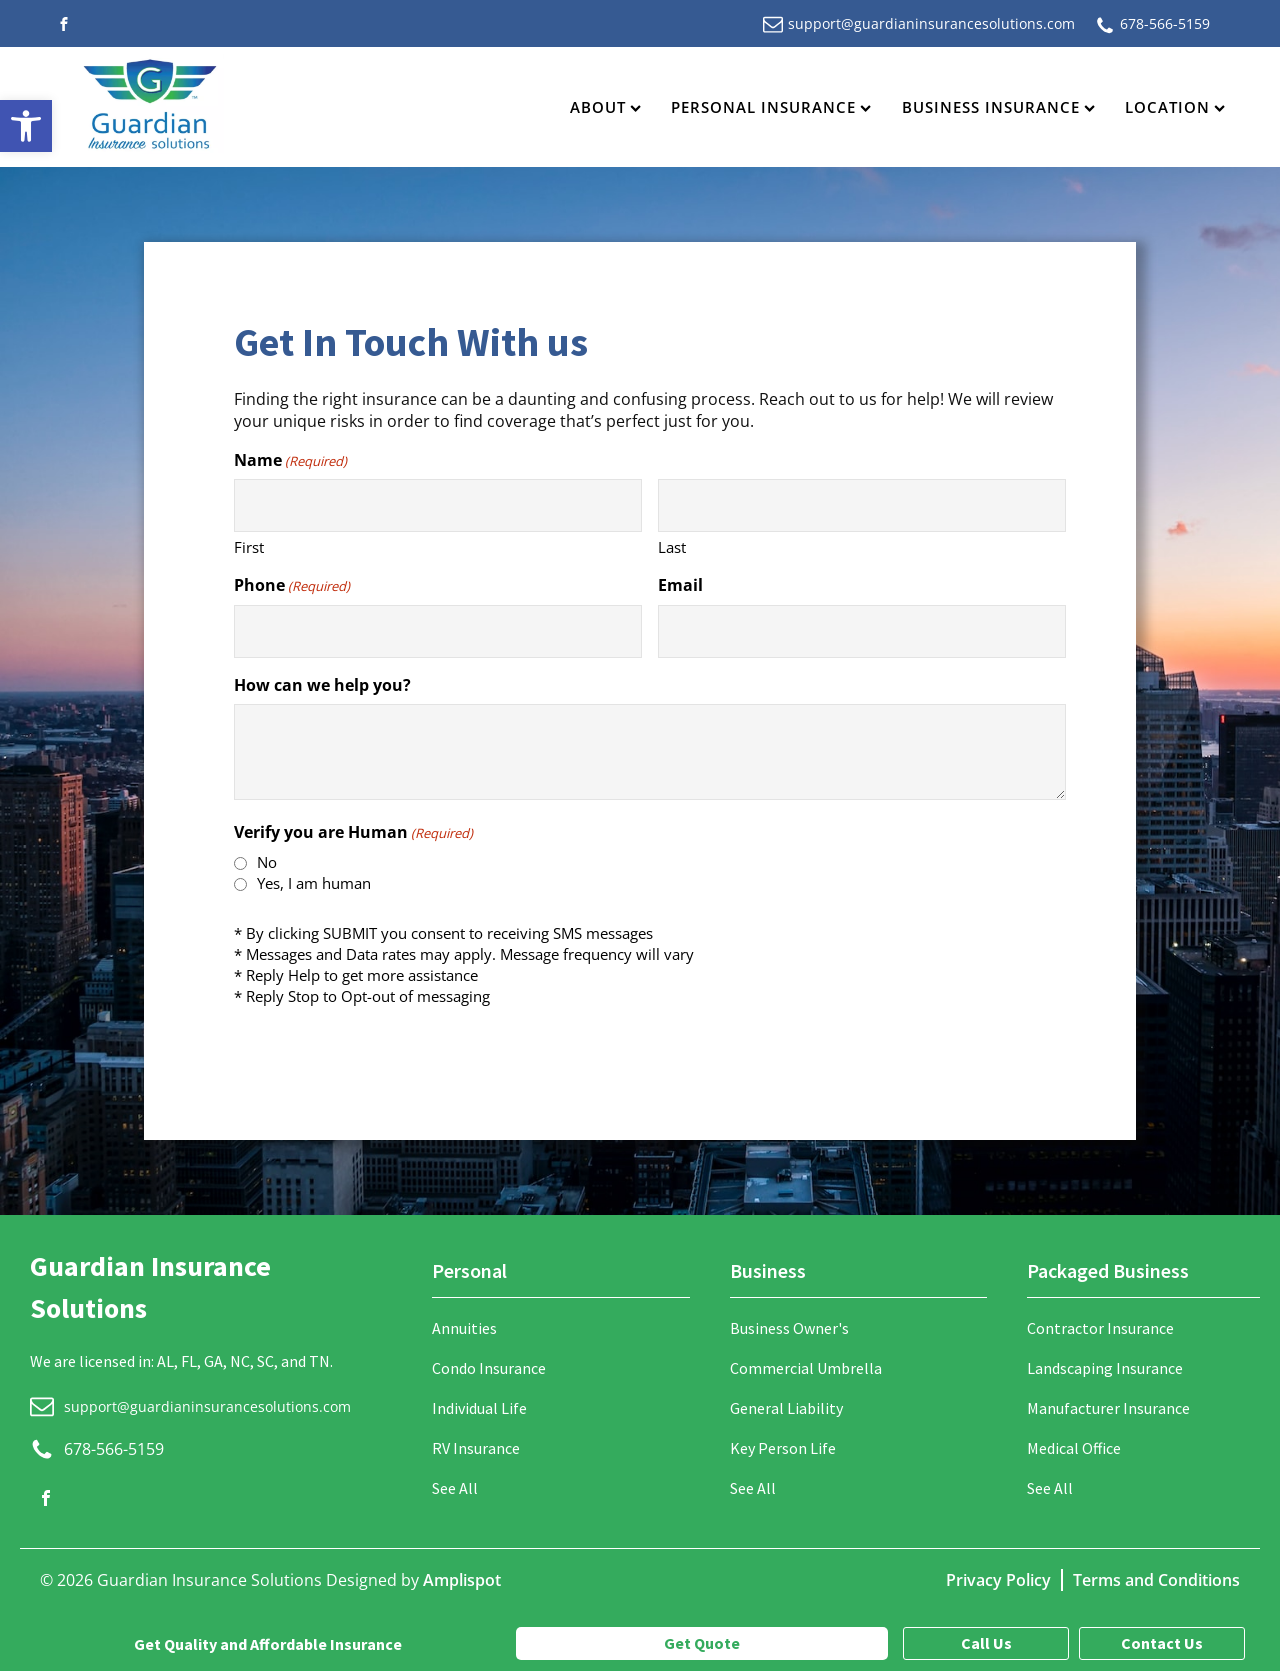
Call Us (986, 1643)
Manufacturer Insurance (1108, 1408)
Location (1175, 107)
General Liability (786, 1408)
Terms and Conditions (1156, 1580)
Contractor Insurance (1100, 1328)
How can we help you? (322, 685)
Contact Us (1162, 1643)
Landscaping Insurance (1105, 1368)
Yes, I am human (314, 883)
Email (680, 585)
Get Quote (702, 1643)
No (267, 862)
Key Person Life (783, 1448)
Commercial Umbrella (806, 1368)
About (605, 107)
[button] (26, 126)
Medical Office (1074, 1448)
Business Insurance (998, 107)
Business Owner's (789, 1328)
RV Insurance (476, 1448)
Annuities (464, 1328)
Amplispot (462, 1580)
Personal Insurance (771, 107)
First (249, 547)
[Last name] (862, 505)
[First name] (438, 505)
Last (672, 547)
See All (455, 1488)
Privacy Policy (998, 1580)
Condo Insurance (489, 1368)
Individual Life (479, 1408)
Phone (292, 585)
